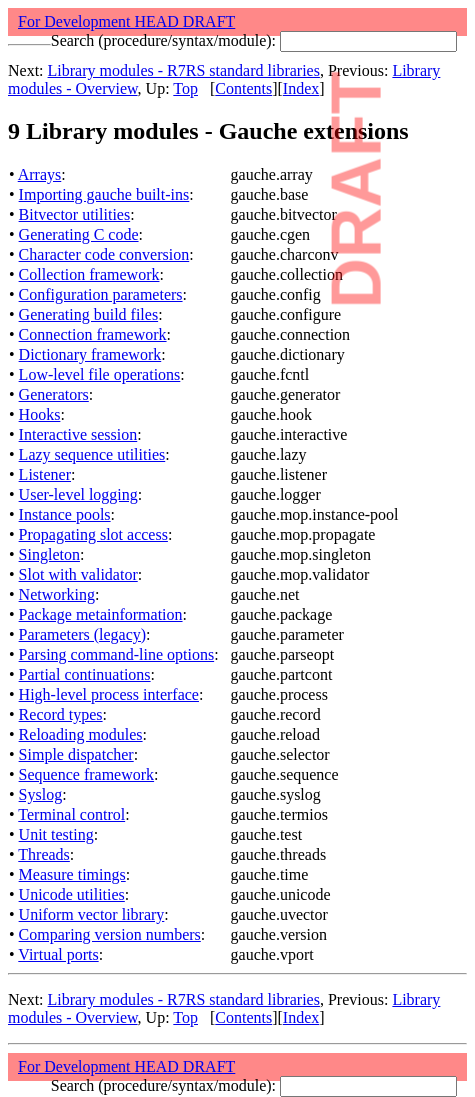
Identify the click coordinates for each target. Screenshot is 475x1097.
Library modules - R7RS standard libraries (184, 70)
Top (185, 88)
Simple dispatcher (76, 754)
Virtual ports (58, 954)
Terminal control (71, 814)
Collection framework (89, 274)
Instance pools (65, 514)
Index (301, 88)
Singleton (49, 554)
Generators (54, 394)
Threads (44, 854)
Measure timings (72, 874)
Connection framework (93, 334)
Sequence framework (87, 774)
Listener (45, 474)
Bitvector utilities (75, 214)
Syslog (41, 794)
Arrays (40, 174)
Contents (243, 88)
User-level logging (78, 494)
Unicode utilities (72, 894)
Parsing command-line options (117, 654)
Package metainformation (101, 614)
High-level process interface (109, 694)
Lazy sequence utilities (92, 454)
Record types (61, 714)
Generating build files (89, 314)
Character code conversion (104, 254)
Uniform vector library (92, 914)
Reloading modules (81, 734)
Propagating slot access (93, 534)
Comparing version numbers (110, 934)
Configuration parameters (101, 294)
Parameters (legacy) (82, 634)
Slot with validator (78, 574)
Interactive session (78, 434)
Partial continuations (85, 674)
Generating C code (79, 234)
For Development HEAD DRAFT (126, 21)
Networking (57, 594)
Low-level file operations (100, 374)
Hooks (40, 414)
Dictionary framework (90, 354)
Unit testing (56, 834)
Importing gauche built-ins (104, 194)
